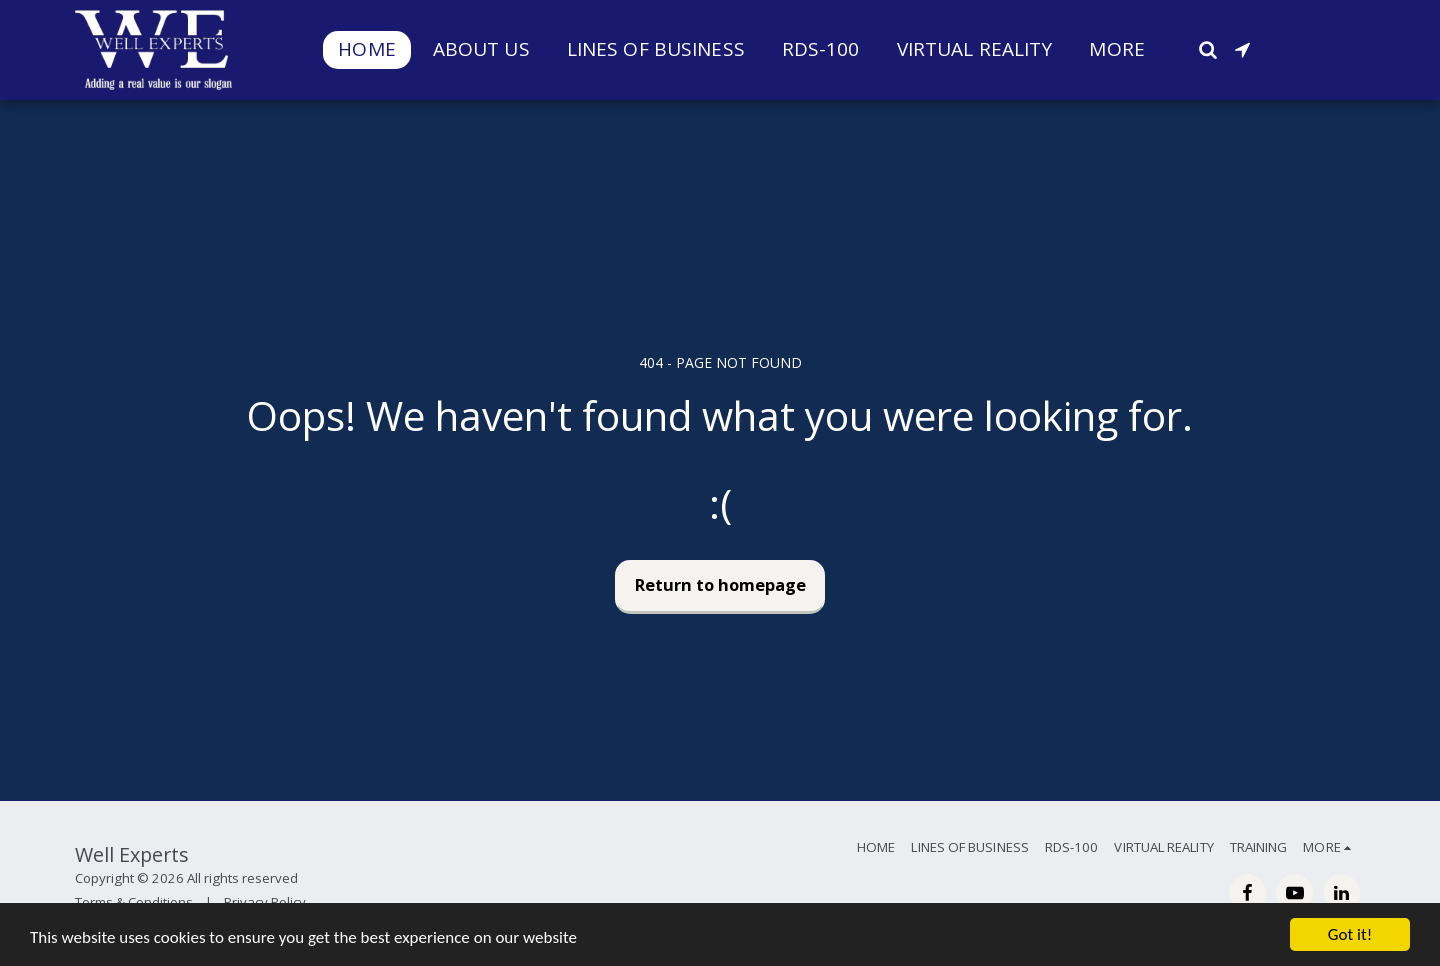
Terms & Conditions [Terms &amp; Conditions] (134, 902)
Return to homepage (720, 584)
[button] (1207, 49)
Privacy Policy (265, 902)
